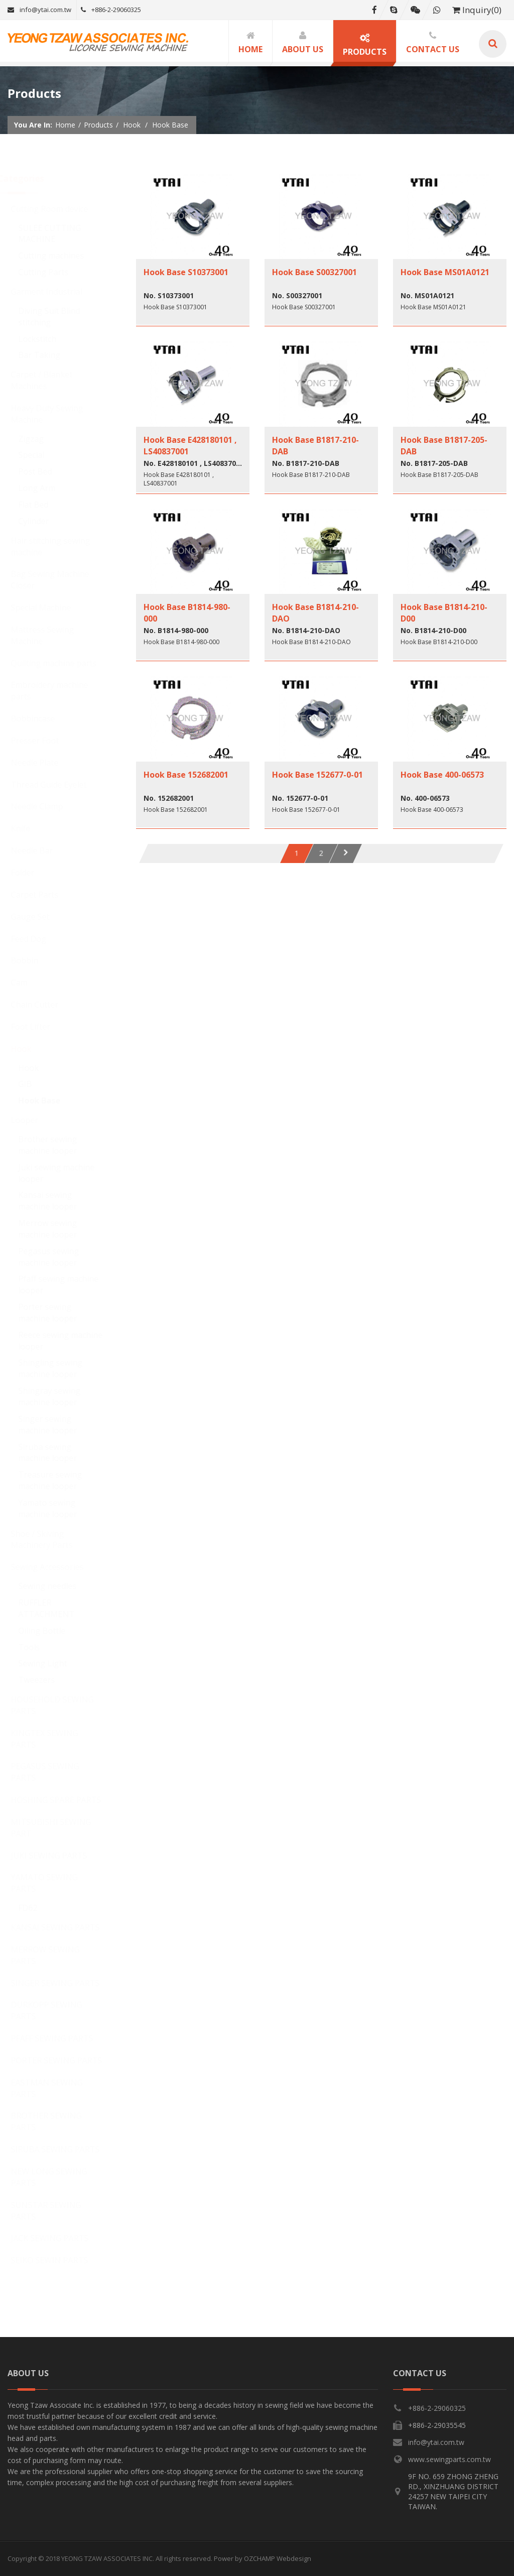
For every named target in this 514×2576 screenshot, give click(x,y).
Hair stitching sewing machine (59, 546)
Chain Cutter (44, 1004)
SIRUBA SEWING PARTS (64, 2149)
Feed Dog (38, 938)
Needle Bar (41, 850)
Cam (28, 982)
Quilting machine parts (63, 663)
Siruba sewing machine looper (57, 1452)
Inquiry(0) (476, 10)
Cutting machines (60, 255)
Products (98, 125)
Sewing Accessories (56, 1566)
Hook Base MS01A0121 (445, 272)
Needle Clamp (46, 806)
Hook (30, 1048)
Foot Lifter (40, 1026)
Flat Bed (43, 504)
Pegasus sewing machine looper (58, 1257)
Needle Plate (44, 762)
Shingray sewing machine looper (59, 1396)
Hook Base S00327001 (314, 272)
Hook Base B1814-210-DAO (315, 612)
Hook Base (49, 1100)
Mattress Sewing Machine (51, 635)
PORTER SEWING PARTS (65, 2060)
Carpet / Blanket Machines (51, 380)
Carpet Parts (44, 894)
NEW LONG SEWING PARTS (58, 2177)
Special (41, 454)
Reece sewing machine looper (70, 1340)
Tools (38, 1647)
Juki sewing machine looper (66, 1173)
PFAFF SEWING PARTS (61, 2038)
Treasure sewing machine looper (59, 1480)
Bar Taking (49, 354)
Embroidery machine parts (58, 690)
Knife (30, 828)
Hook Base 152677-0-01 (317, 774)
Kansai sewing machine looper (57, 1200)
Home (65, 125)
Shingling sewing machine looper (60, 1368)
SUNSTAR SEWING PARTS (55, 2210)
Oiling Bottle (51, 1630)
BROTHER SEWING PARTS (55, 2121)
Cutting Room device (58, 208)
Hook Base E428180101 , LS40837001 (190, 445)
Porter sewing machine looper (57, 1312)
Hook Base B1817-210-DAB (315, 445)
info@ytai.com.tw (39, 9)
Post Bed (44, 471)
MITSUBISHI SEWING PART (60, 1827)
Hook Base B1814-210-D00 (444, 612)
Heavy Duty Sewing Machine (56, 414)
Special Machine (50, 607)
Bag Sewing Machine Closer (59, 579)
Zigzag (40, 438)
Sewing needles (57, 1585)
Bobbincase (42, 718)
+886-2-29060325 (111, 9)
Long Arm (46, 488)
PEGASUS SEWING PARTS (54, 1772)
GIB (34, 1083)
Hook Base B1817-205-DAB (444, 445)
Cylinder (43, 521)
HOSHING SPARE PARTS (65, 1799)
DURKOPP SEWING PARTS (55, 2010)
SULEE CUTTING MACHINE (59, 233)
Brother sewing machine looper (57, 1145)
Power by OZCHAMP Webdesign (262, 2558)
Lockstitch (47, 338)
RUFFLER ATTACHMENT (56, 1608)
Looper (34, 1120)
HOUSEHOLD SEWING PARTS (61, 1705)
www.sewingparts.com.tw (449, 2459)
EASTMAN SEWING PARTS (56, 2088)
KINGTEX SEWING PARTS (53, 1739)
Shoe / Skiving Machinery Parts (51, 1539)
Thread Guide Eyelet (58, 784)
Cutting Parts (53, 272)
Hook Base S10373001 (186, 272)
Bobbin (34, 960)
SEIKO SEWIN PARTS (58, 2260)
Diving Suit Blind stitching (58, 316)
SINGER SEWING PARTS (64, 1983)
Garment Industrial (55, 291)
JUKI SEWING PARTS (58, 1855)
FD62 (37, 1907)
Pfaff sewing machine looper (68, 1284)
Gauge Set (39, 916)
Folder (32, 872)
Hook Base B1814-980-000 (187, 612)
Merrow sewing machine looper (57, 1228)
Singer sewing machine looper (57, 1424)
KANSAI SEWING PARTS (64, 1927)
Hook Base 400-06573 (442, 774)
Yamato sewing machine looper (57, 1508)
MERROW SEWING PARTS (54, 1955)
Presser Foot (44, 740)
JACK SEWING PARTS (59, 2238)
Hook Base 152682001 (186, 774)
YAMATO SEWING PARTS (53, 1883)
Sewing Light (52, 1663)
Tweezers (46, 1679)
